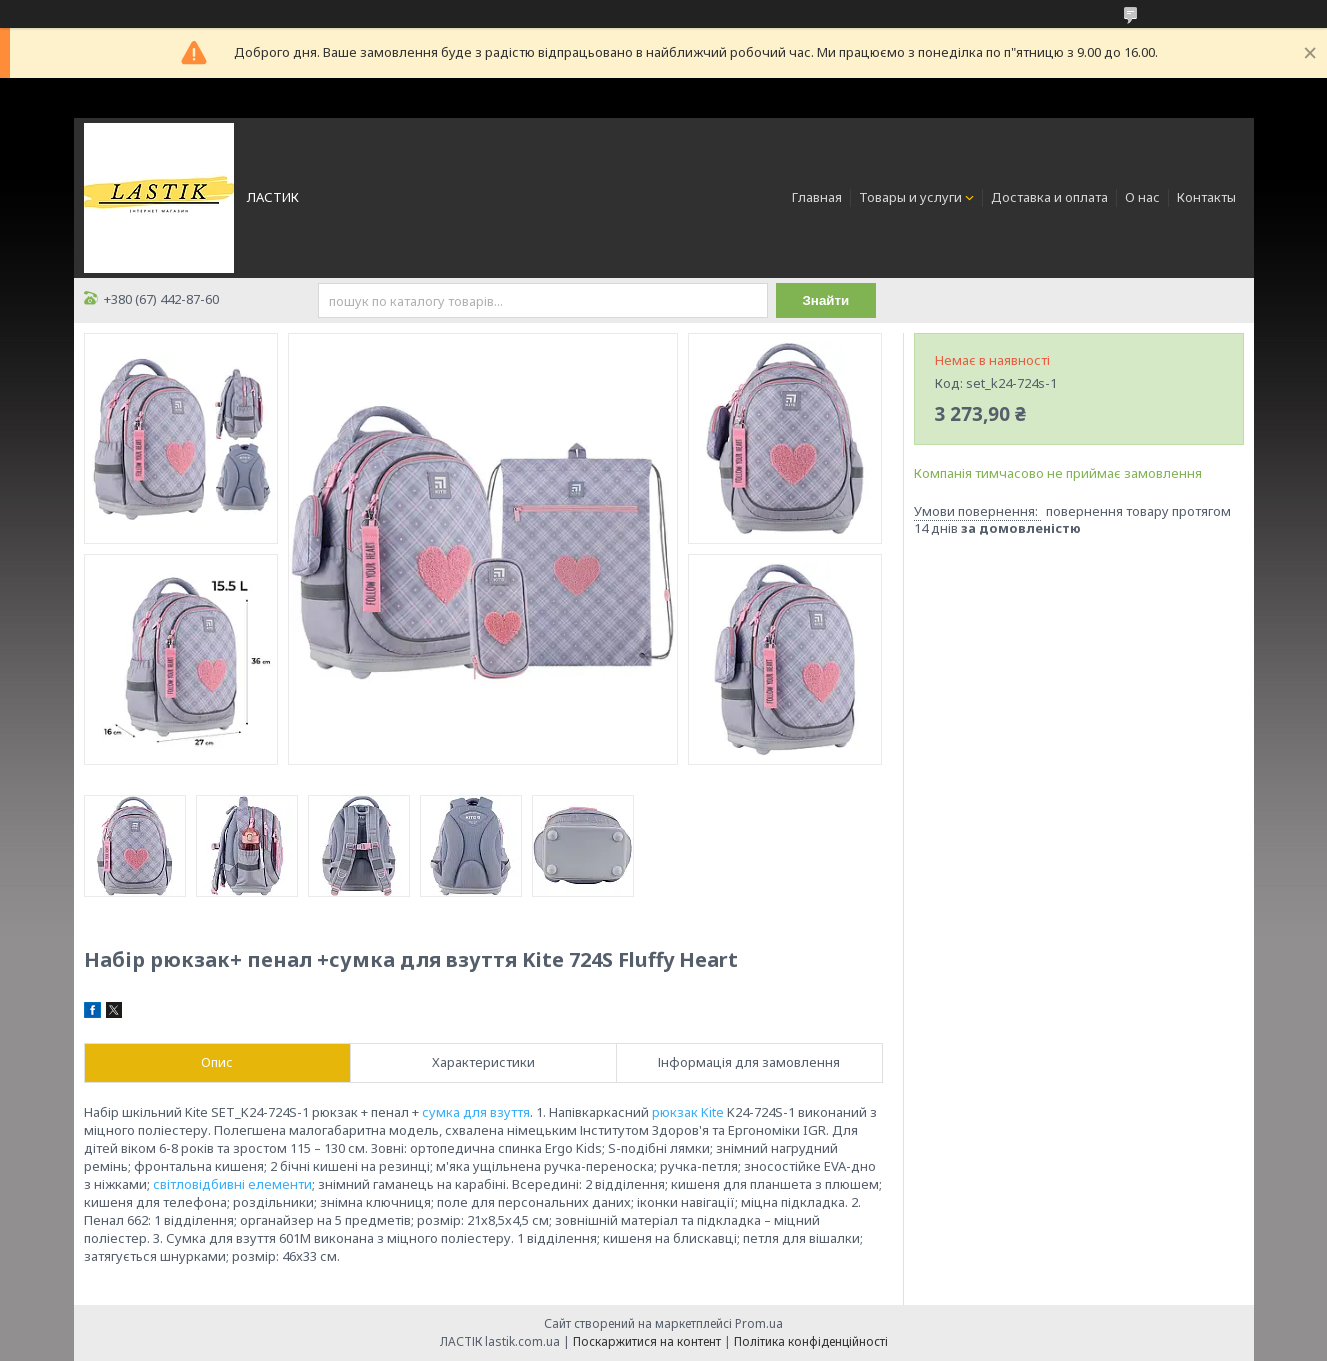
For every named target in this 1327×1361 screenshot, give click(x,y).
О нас (1142, 197)
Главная (817, 197)
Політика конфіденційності (811, 1341)
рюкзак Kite (688, 1112)
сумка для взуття (476, 1112)
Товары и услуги (910, 197)
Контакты (1206, 197)
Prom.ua (759, 1323)
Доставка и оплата (1049, 197)
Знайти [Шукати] (826, 300)
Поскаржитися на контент (647, 1341)
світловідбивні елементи (232, 1184)
